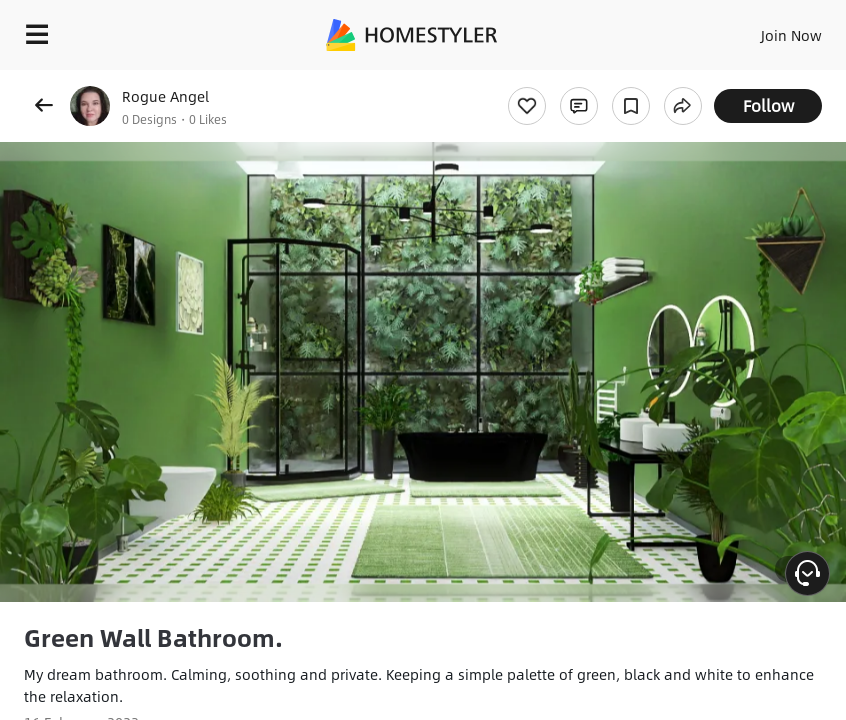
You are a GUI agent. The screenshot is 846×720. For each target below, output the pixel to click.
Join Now (791, 35)
